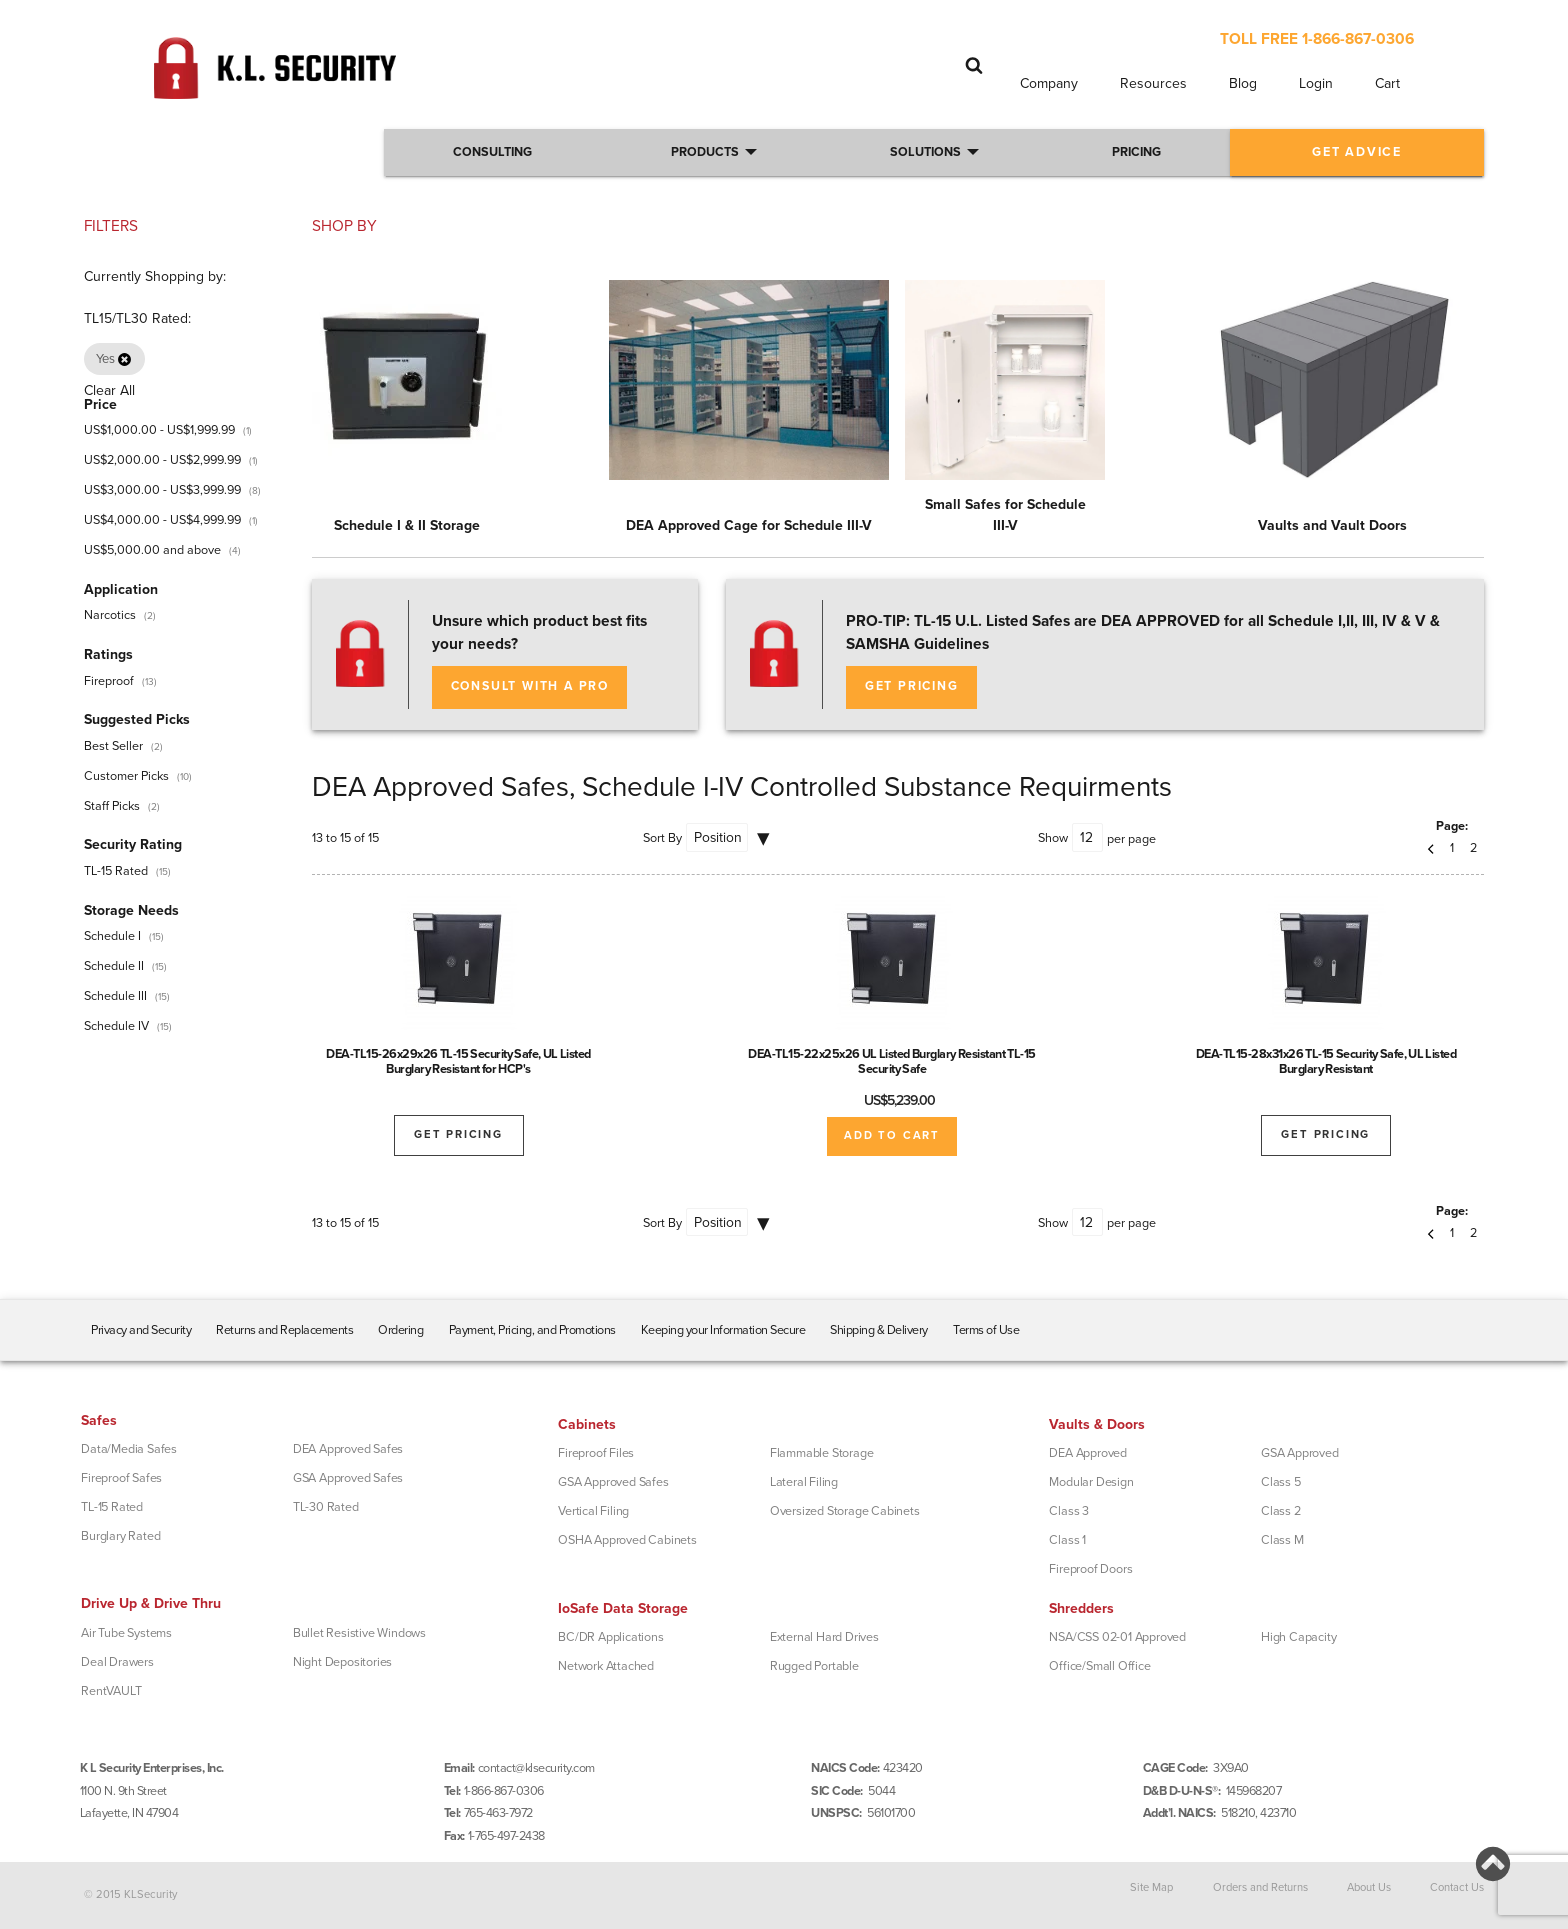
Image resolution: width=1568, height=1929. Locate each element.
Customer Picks (126, 776)
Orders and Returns (1260, 1887)
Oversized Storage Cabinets (845, 1511)
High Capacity (1298, 1637)
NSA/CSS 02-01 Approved (1117, 1637)
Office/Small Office (1099, 1666)
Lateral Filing (804, 1482)
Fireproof (109, 681)
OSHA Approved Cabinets (627, 1540)
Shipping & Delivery (879, 1330)
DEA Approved (1088, 1453)
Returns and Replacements (284, 1330)
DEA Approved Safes (348, 1449)
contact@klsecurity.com (536, 1768)
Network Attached (606, 1666)
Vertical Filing (593, 1511)
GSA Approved (1300, 1453)
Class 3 (1069, 1511)
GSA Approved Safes (348, 1478)
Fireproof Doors (1090, 1569)
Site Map (1151, 1887)
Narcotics (110, 615)
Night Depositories (342, 1662)
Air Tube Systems (126, 1633)
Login (1316, 83)
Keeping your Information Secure (723, 1330)
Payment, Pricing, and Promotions (532, 1330)
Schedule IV (116, 1026)
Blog (1243, 83)
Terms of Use (986, 1330)
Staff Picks (112, 806)
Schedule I (112, 936)
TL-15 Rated (116, 871)
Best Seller (113, 746)
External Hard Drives (824, 1637)
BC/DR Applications (610, 1637)
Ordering (400, 1330)
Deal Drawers (117, 1662)
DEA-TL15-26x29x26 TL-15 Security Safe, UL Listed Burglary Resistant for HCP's (458, 1061)
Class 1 (1067, 1540)
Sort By (662, 838)
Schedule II (114, 966)
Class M (1282, 1540)
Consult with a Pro (530, 686)
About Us (1369, 1887)
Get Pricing (912, 686)
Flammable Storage (822, 1453)
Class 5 (1281, 1482)
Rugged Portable (814, 1666)
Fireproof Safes (121, 1478)
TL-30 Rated (326, 1507)
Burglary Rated (120, 1536)
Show (1053, 838)
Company (1049, 83)
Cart (1387, 83)
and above (152, 550)
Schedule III (115, 996)
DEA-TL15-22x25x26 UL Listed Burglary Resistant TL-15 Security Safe (892, 1061)
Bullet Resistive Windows (359, 1633)
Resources (1153, 83)
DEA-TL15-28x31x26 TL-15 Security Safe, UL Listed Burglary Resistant (1326, 1061)
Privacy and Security (141, 1330)
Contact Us (1457, 1887)
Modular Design (1091, 1482)
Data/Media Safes (129, 1449)
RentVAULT (111, 1691)
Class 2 (1281, 1511)
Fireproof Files (596, 1453)
